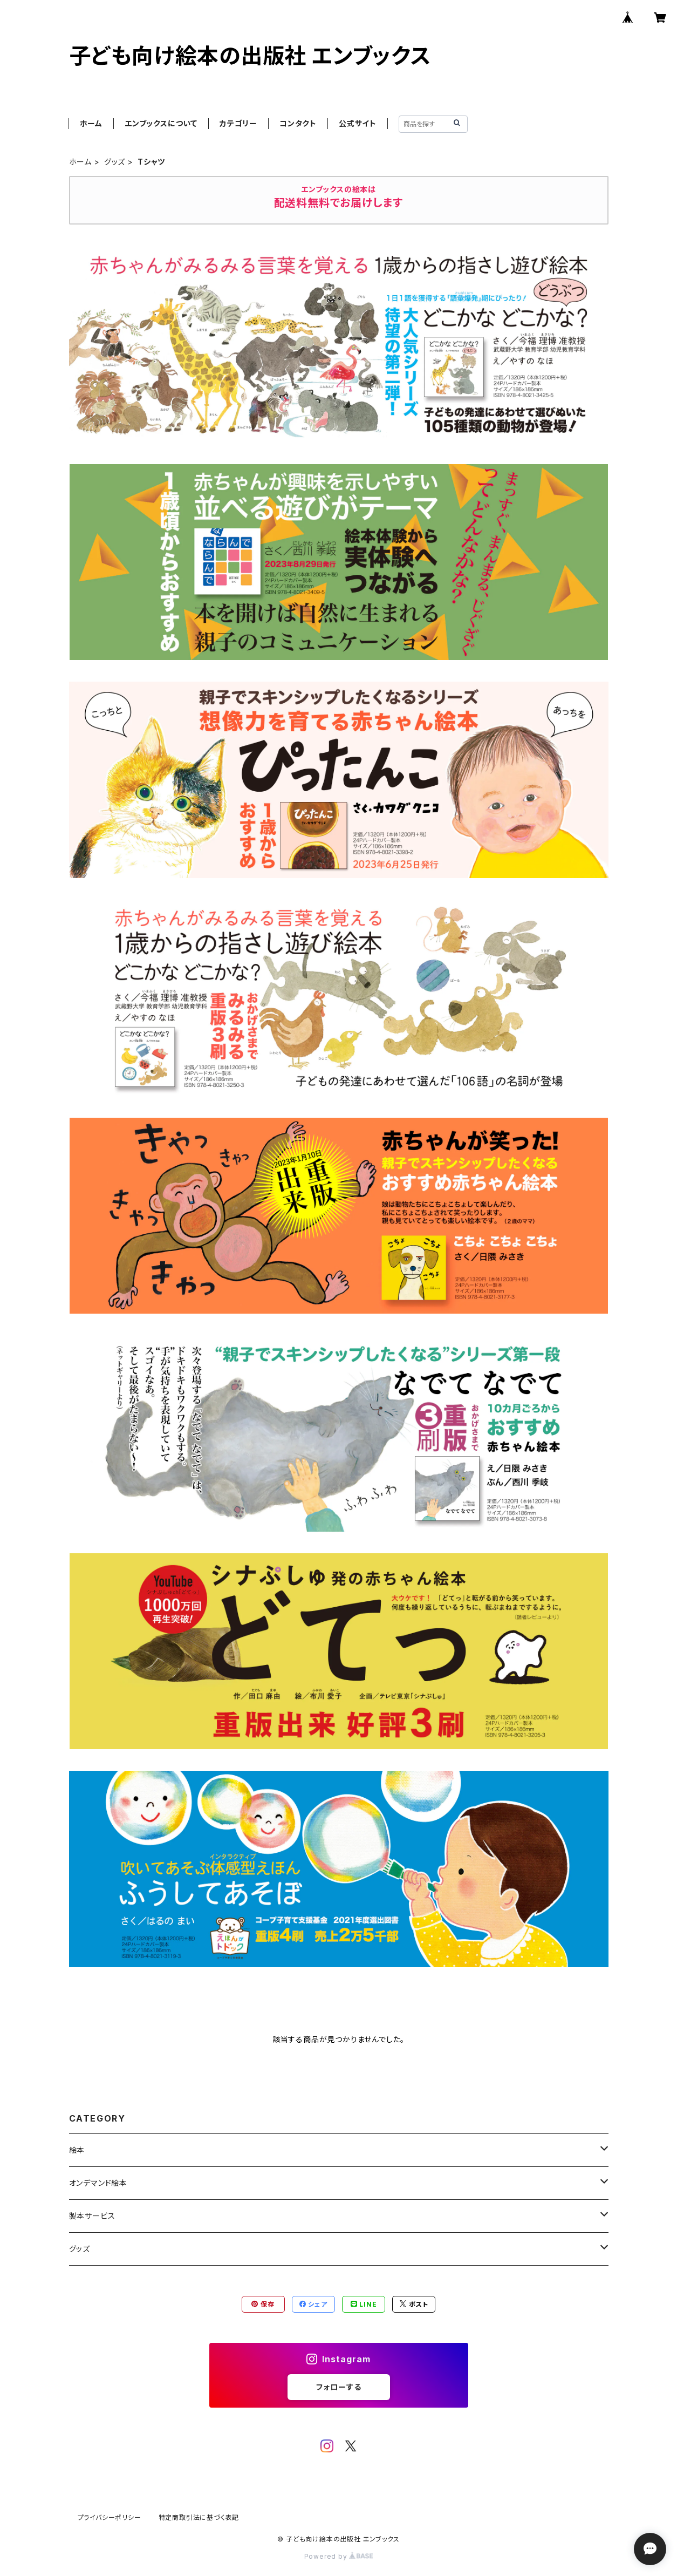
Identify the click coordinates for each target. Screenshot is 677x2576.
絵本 (77, 2149)
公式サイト (358, 123)
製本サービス (92, 2215)
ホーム (91, 123)
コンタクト (298, 123)
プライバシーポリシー (109, 2517)
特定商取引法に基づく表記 (199, 2517)
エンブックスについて (161, 123)
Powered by (338, 2556)
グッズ (114, 161)
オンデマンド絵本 (98, 2182)
